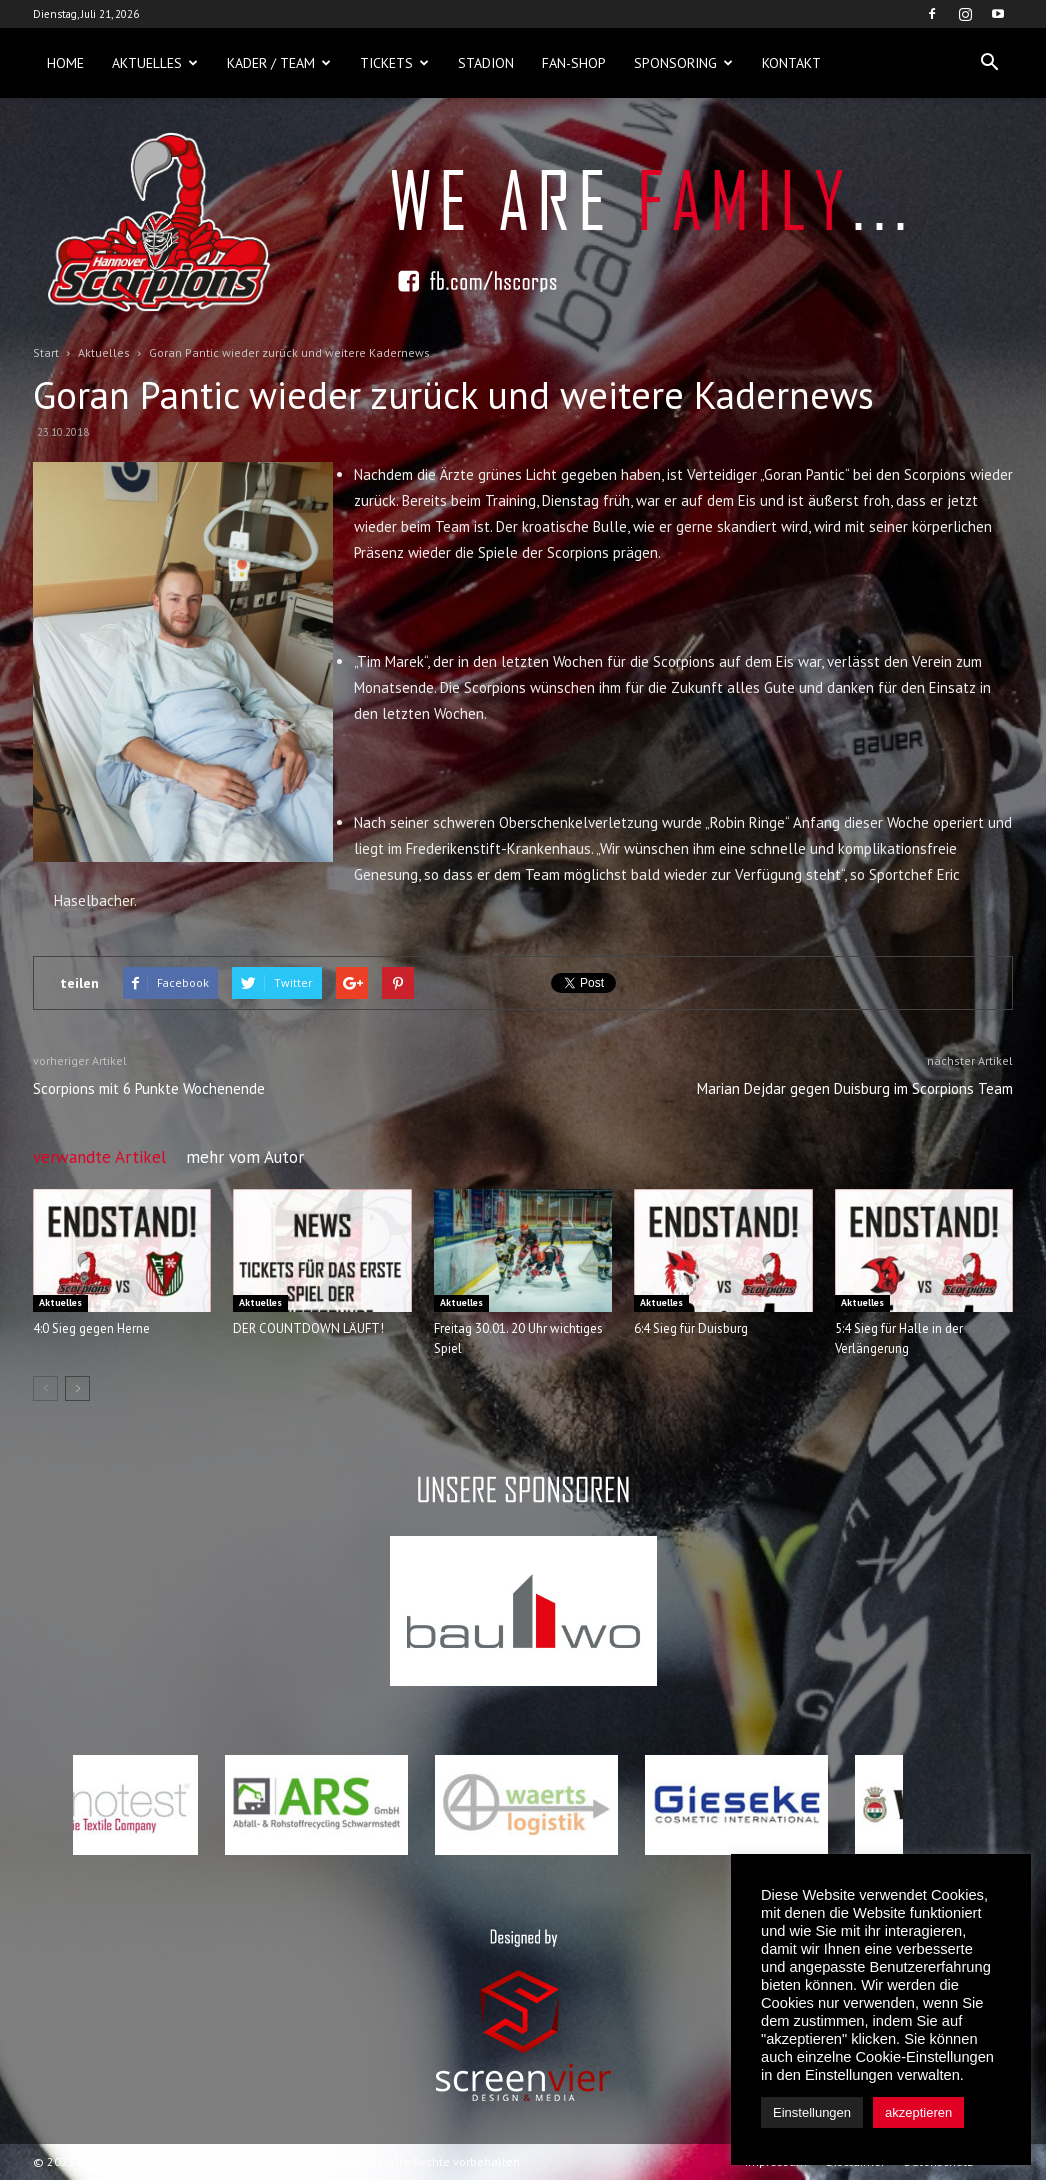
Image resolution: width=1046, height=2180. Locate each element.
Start (46, 352)
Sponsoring (683, 63)
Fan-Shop (574, 63)
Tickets (394, 63)
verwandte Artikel (99, 1157)
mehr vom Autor (245, 1157)
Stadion (486, 63)
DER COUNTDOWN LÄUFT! (308, 1328)
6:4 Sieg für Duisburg (691, 1328)
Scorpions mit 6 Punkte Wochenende (149, 1088)
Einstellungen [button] (812, 2112)
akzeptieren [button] (918, 2112)
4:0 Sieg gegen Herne (91, 1328)
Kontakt (791, 63)
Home (65, 63)
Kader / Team (279, 63)
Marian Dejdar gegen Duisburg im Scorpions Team (855, 1088)
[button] (989, 63)
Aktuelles (155, 63)
